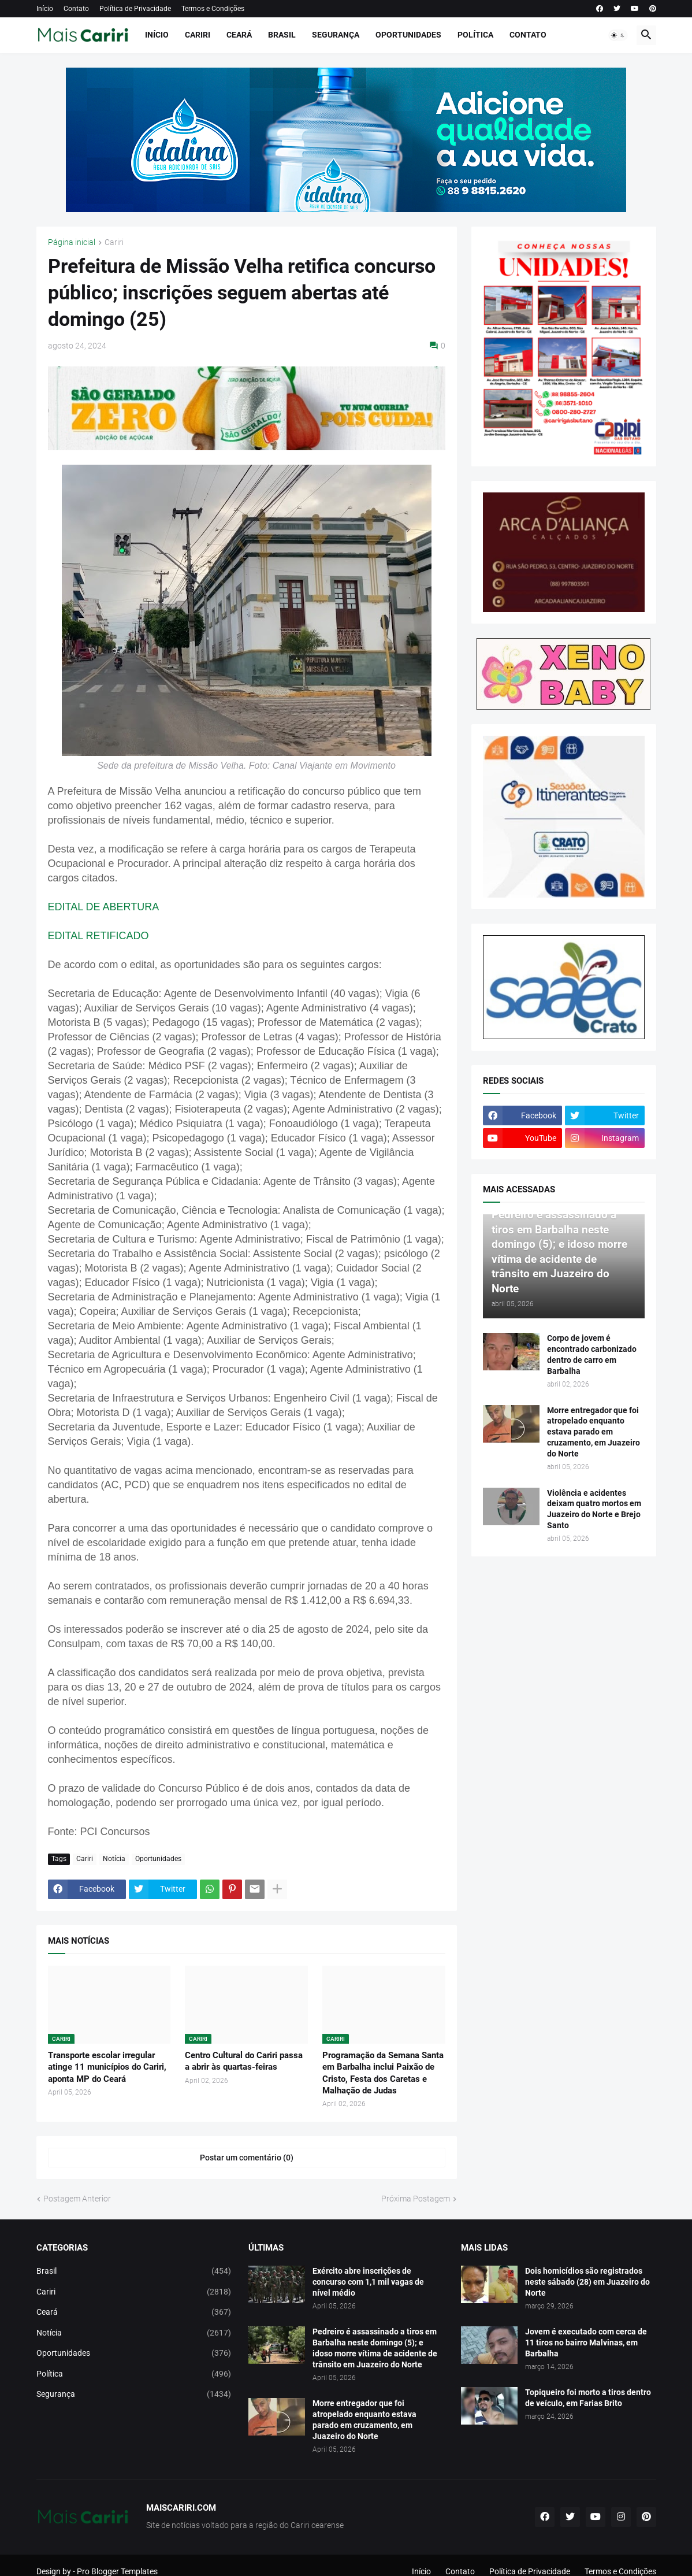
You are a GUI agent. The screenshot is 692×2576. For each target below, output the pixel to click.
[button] (618, 35)
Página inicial (71, 242)
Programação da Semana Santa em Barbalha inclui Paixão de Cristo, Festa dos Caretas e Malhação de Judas (383, 2073)
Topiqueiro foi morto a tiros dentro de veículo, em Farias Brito (588, 2398)
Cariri (197, 34)
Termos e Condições (212, 9)
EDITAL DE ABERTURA (103, 907)
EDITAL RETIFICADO (98, 936)
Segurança (335, 34)
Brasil (282, 34)
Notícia (114, 1859)
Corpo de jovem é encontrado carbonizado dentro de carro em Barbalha (592, 1354)
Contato (76, 9)
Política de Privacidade (135, 9)
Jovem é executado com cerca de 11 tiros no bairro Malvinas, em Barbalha (586, 2342)
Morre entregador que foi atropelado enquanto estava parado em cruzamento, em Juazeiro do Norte (593, 1432)
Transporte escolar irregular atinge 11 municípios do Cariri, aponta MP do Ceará (107, 2067)
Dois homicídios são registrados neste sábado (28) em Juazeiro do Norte (587, 2281)
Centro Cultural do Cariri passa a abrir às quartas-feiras (244, 2061)
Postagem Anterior (77, 2198)
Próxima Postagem (415, 2198)
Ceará (239, 34)
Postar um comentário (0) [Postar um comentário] (246, 2157)
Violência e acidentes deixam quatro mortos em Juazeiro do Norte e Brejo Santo (594, 1509)
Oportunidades (408, 34)
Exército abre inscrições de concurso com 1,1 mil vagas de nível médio (368, 2281)
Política (475, 34)
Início (44, 9)
